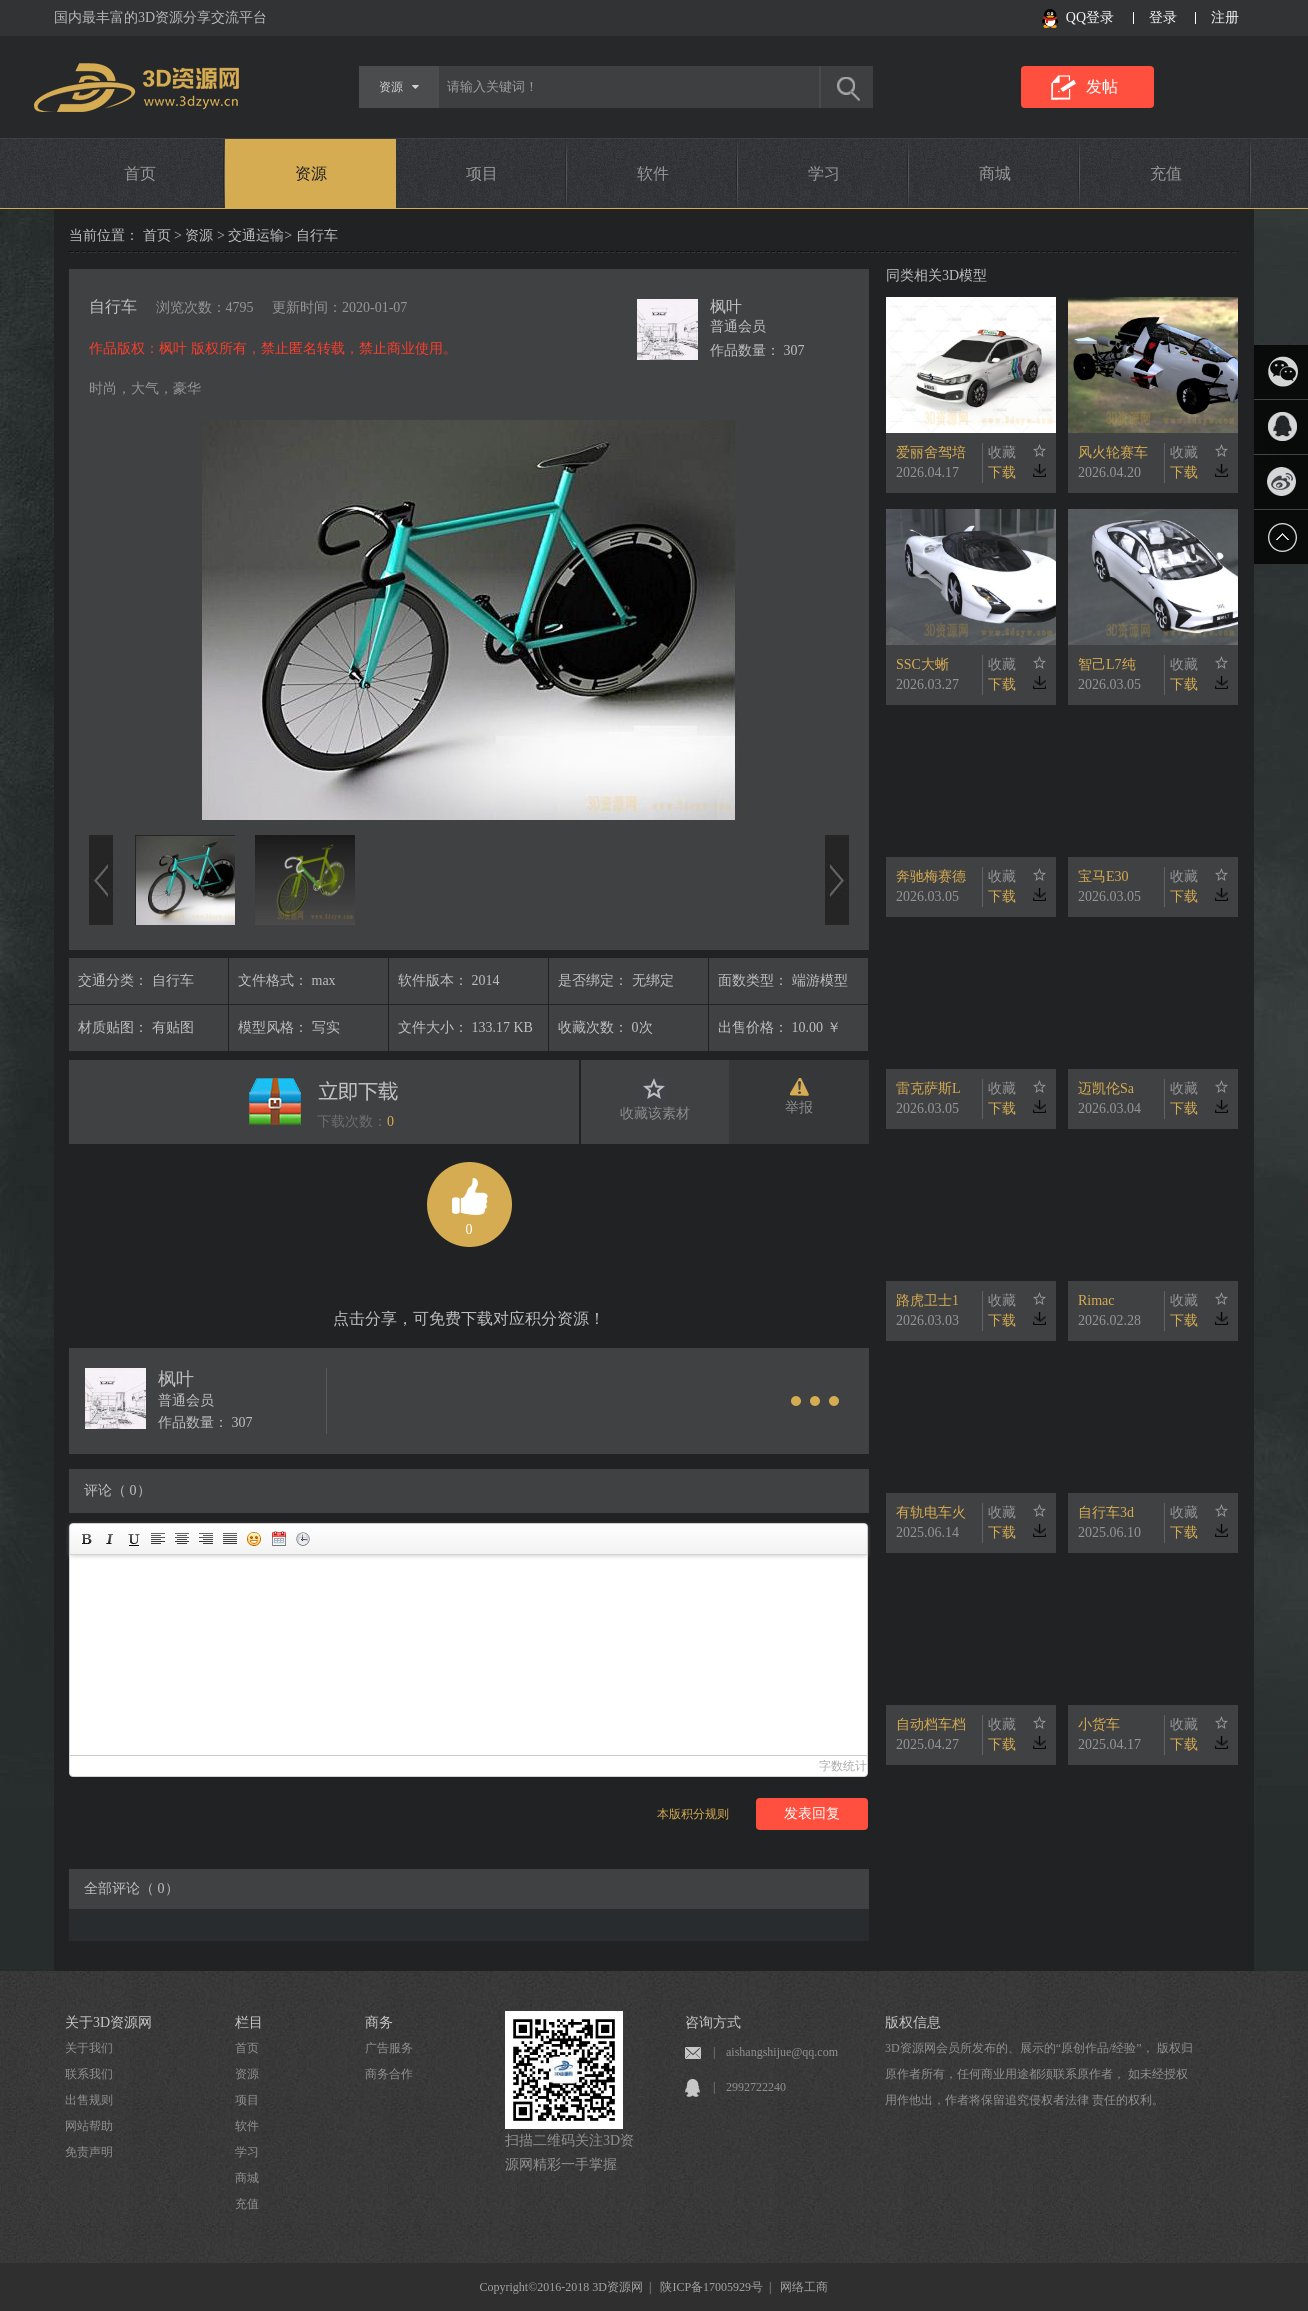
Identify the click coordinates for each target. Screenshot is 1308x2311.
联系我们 (89, 2074)
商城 (995, 173)
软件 (653, 173)
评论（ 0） (117, 1490)
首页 (140, 173)
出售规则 (89, 2100)
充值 (1166, 173)
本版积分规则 (693, 1814)
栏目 (249, 2022)
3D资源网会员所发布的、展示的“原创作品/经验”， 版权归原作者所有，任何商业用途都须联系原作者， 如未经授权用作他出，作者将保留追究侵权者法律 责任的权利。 (1039, 2074)
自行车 (113, 306)
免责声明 (89, 2152)
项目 (482, 173)
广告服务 (389, 2048)
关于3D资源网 (108, 2022)
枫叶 (726, 306)
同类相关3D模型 (936, 275)
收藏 (1002, 452)
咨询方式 (713, 2022)
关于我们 (89, 2048)
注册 (1225, 17)
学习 (824, 173)
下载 (1002, 472)
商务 (379, 2022)
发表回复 (812, 1813)
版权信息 (913, 2022)
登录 (1163, 17)
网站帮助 (89, 2126)
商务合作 (389, 2074)
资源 (311, 173)
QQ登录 (1090, 17)
